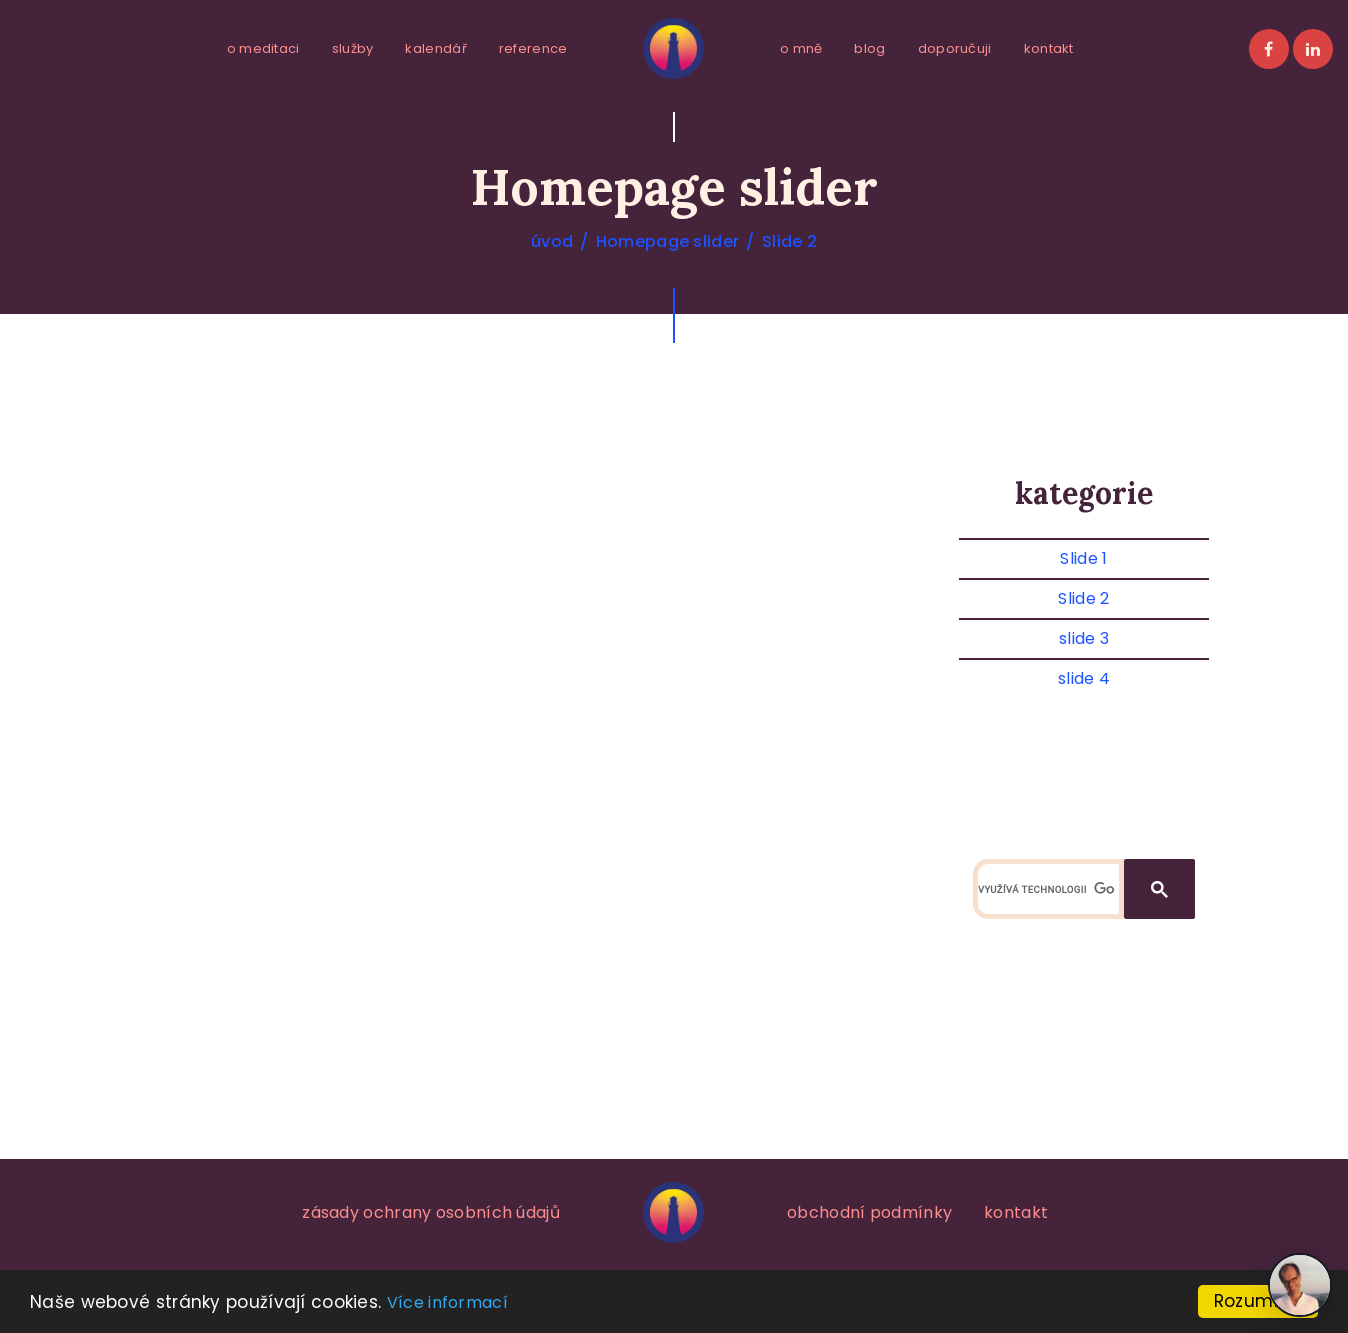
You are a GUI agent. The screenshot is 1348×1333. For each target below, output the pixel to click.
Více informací (447, 1302)
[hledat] (1046, 889)
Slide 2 (789, 241)
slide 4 (1084, 678)
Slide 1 (1083, 558)
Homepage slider (668, 241)
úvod (552, 241)
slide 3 (1084, 638)
